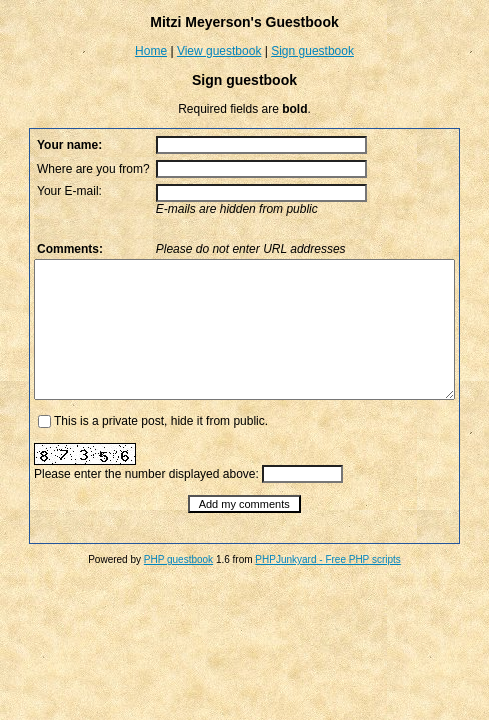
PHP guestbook (178, 586)
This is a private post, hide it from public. (132, 448)
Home (151, 51)
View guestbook (219, 51)
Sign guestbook (312, 51)
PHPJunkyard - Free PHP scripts (327, 586)
